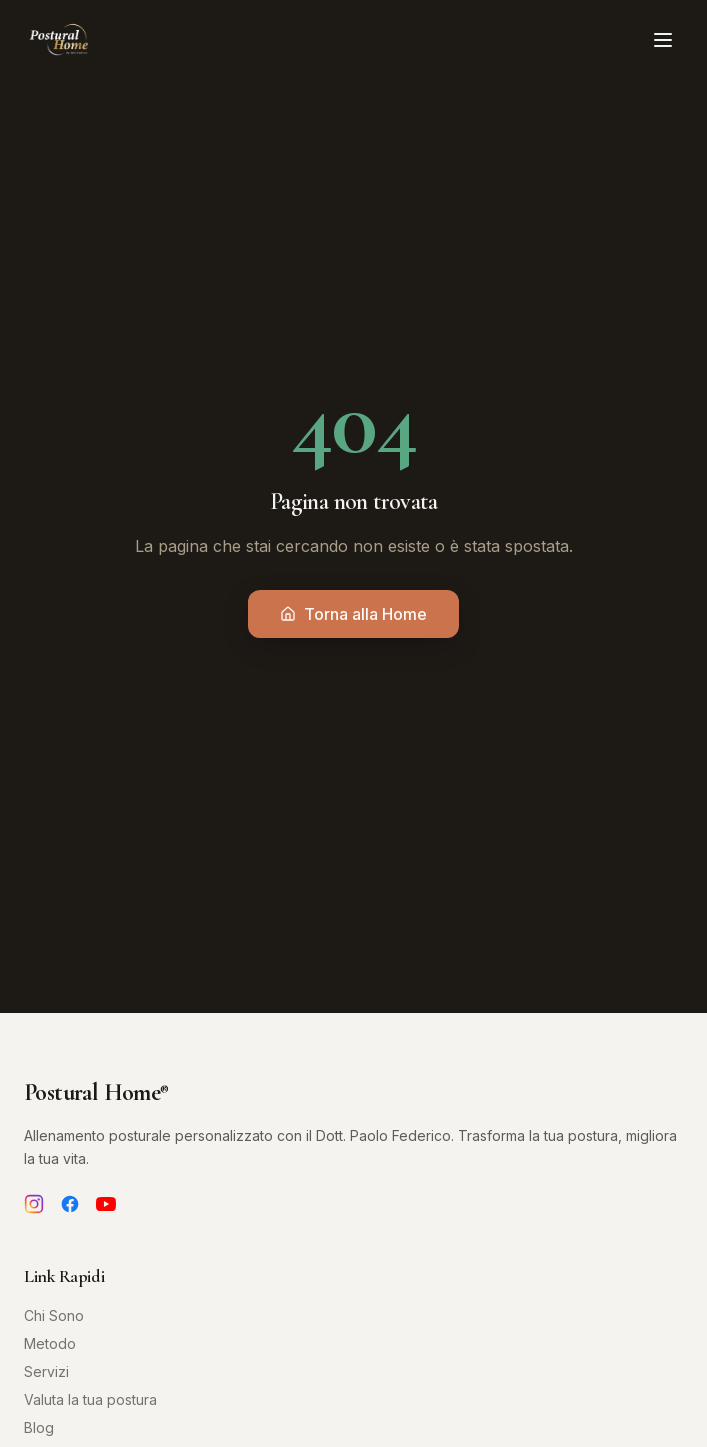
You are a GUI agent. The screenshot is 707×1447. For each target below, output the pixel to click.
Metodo (50, 1343)
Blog (39, 1427)
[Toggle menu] (663, 40)
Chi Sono (54, 1315)
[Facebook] (70, 1204)
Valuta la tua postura (90, 1399)
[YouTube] (106, 1204)
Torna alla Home (353, 614)
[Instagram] (34, 1204)
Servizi (46, 1371)
